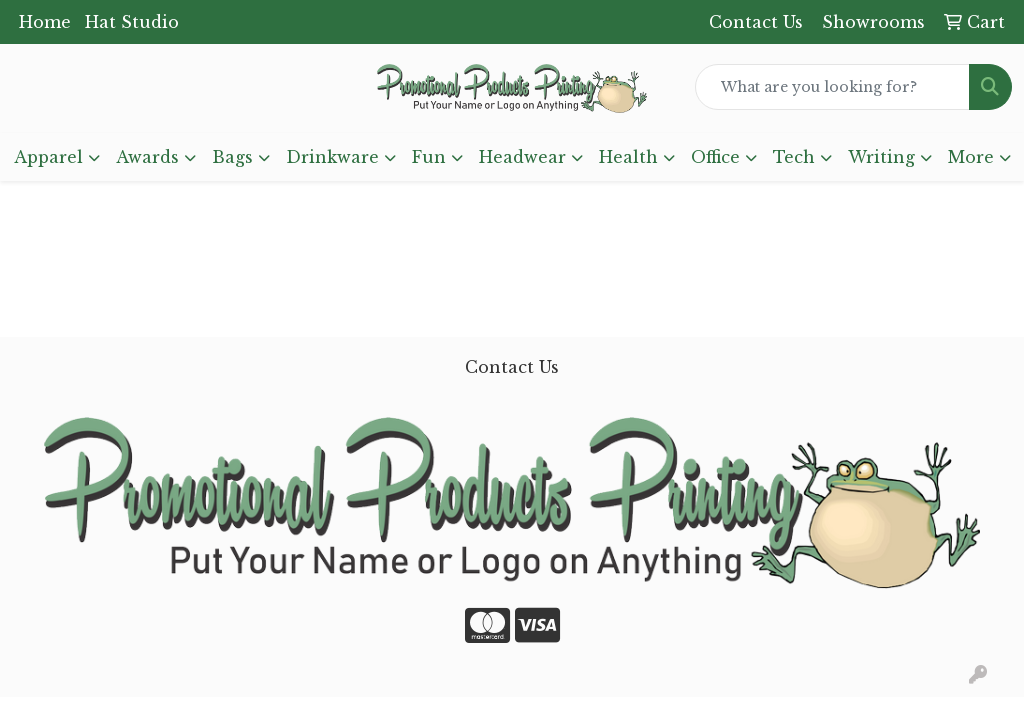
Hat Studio (132, 22)
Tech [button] (794, 157)
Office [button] (715, 157)
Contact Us (512, 367)
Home (45, 22)
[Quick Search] (832, 87)
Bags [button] (232, 157)
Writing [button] (881, 157)
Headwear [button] (522, 157)
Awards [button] (147, 157)
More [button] (971, 157)
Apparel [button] (48, 157)
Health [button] (628, 157)
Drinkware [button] (332, 157)
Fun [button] (429, 157)
